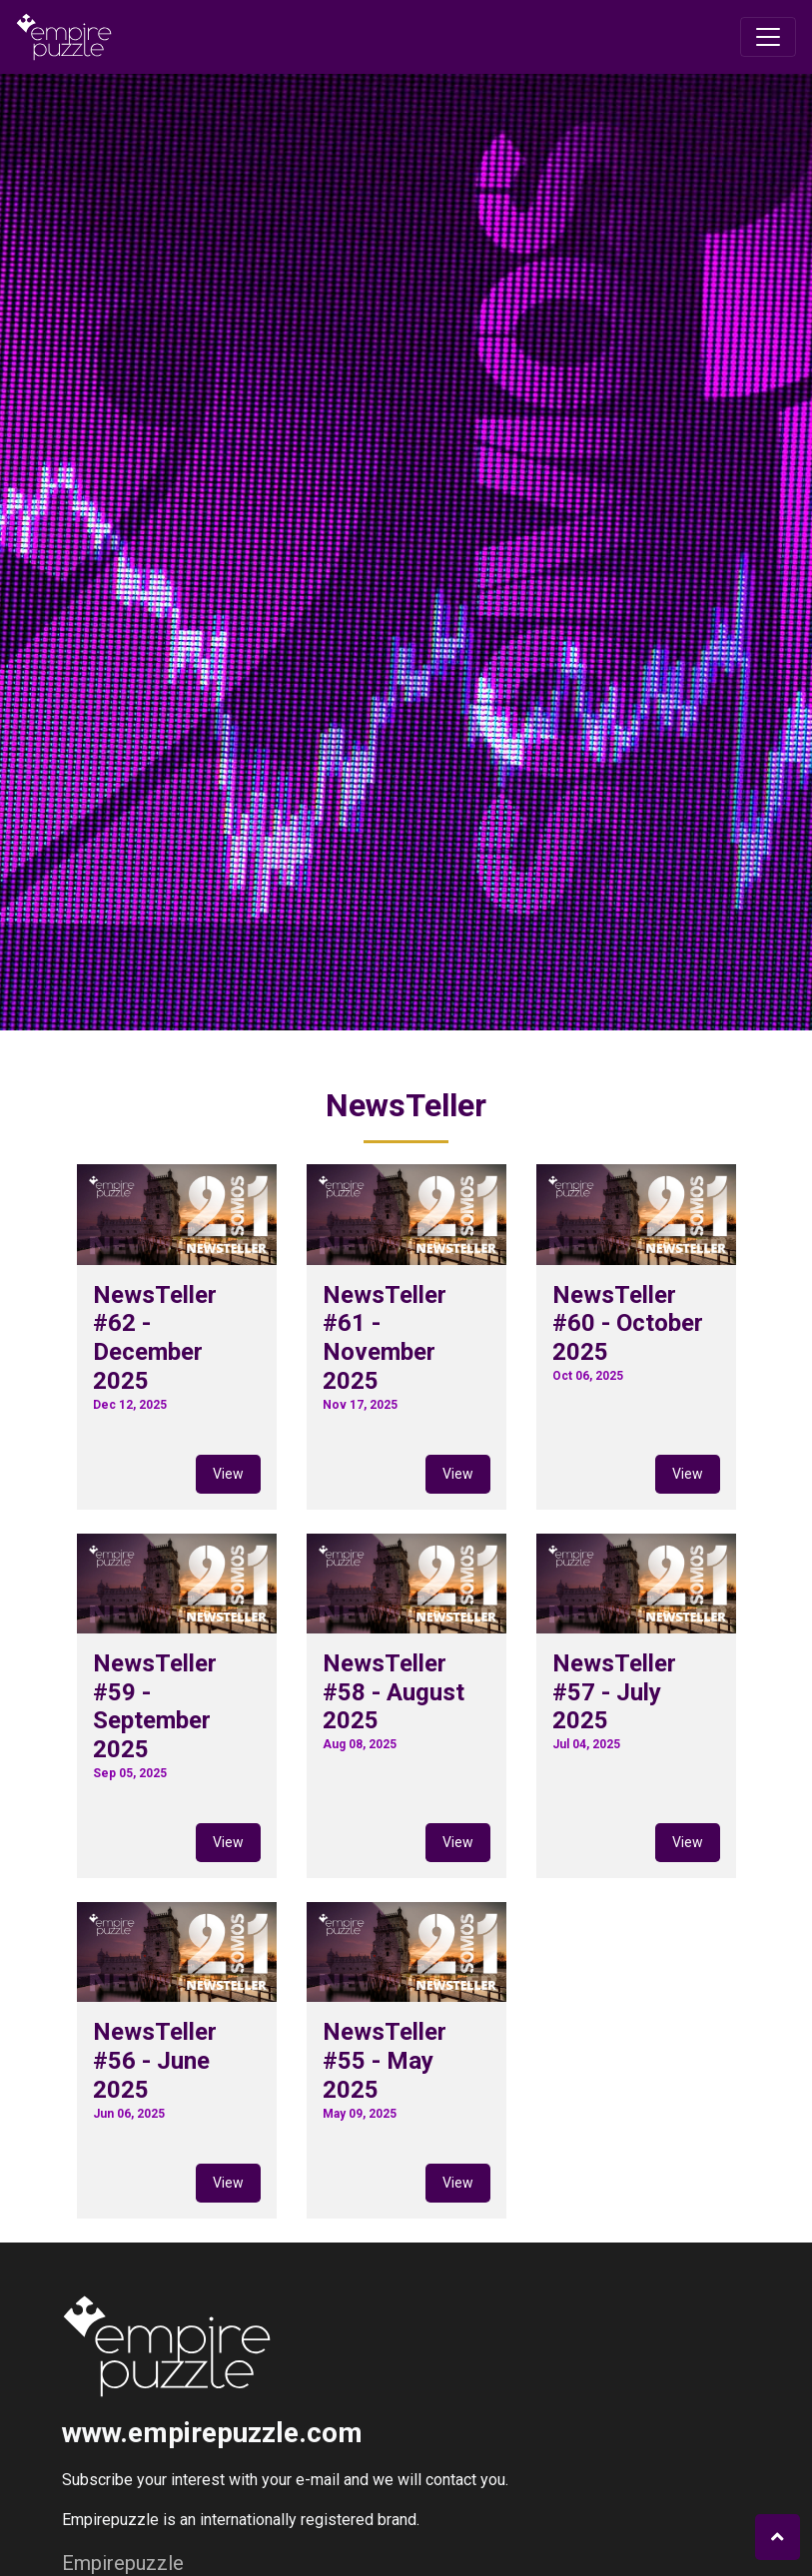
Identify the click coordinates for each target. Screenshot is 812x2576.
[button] (777, 2537)
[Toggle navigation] (768, 37)
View (228, 1474)
